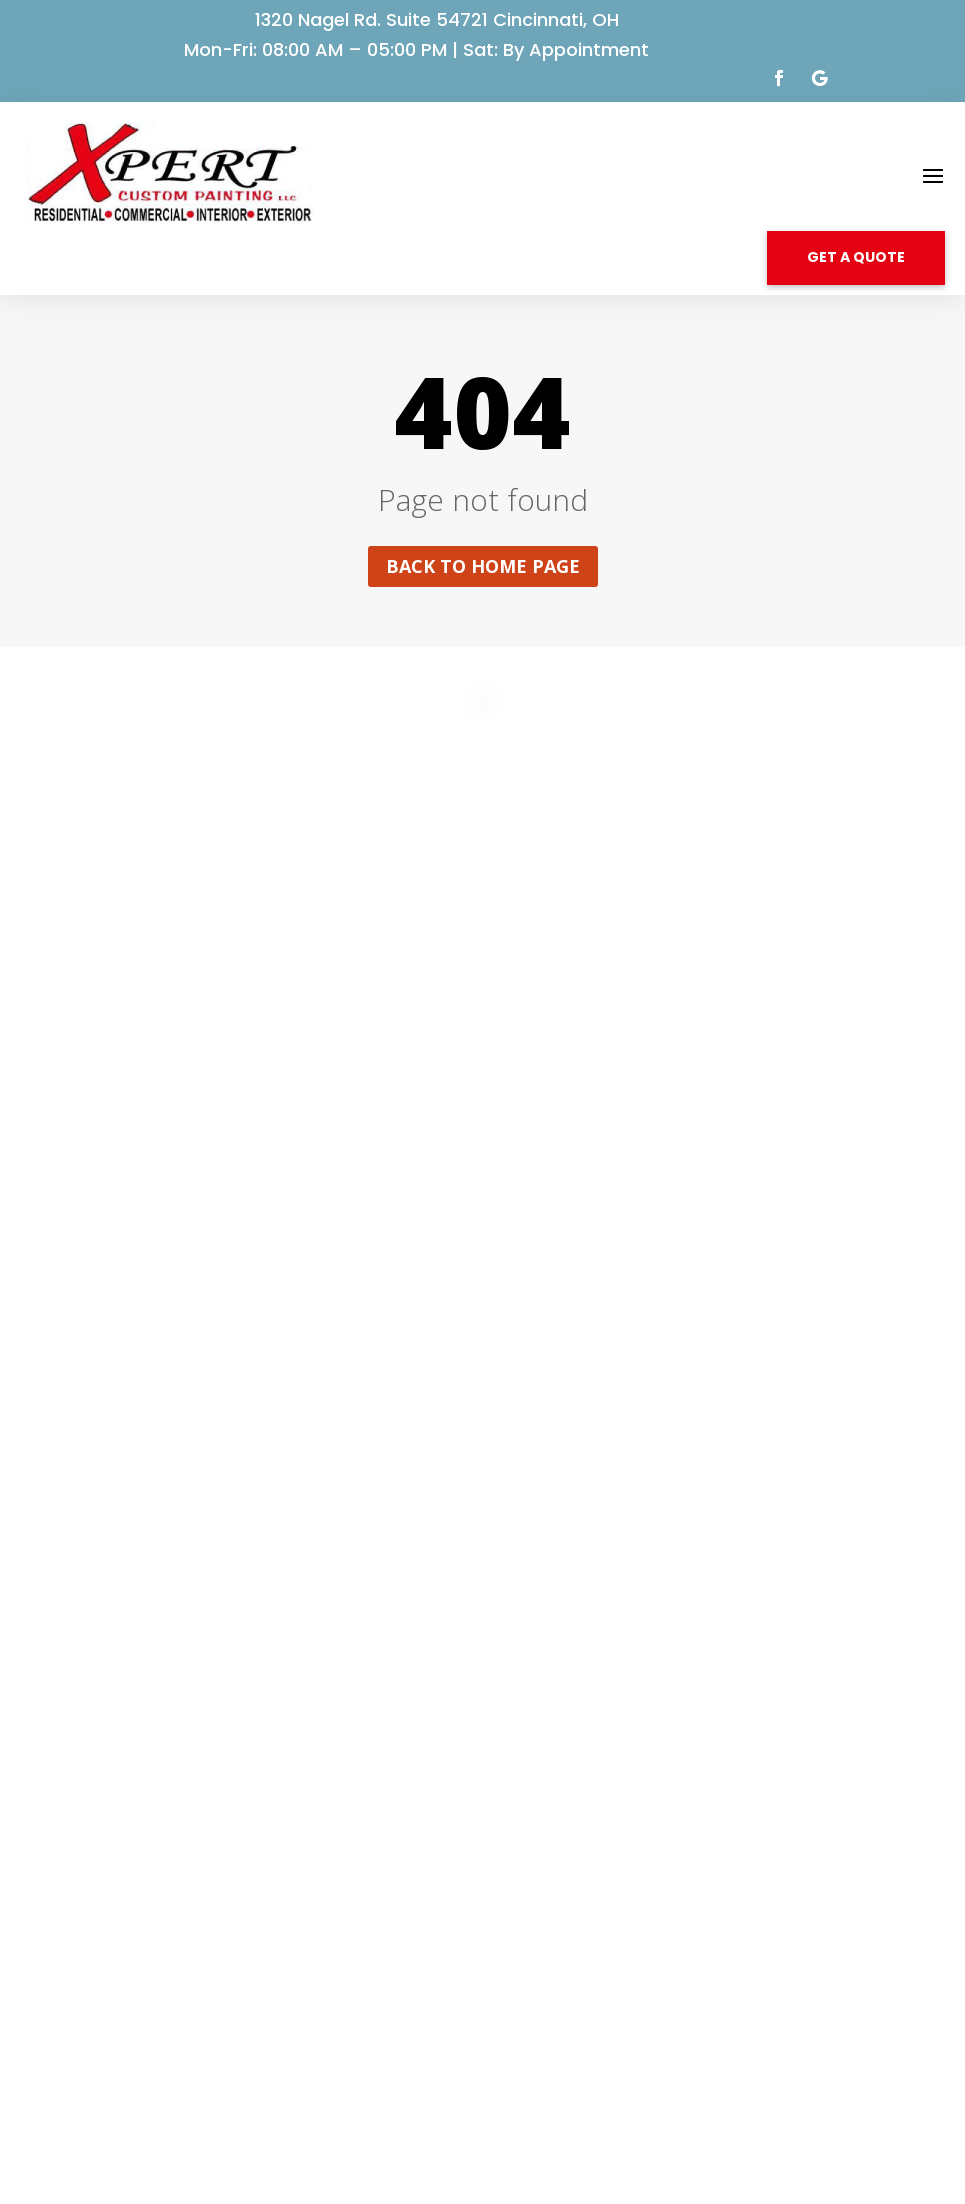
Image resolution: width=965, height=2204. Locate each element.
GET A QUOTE (856, 257)
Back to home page (483, 566)
